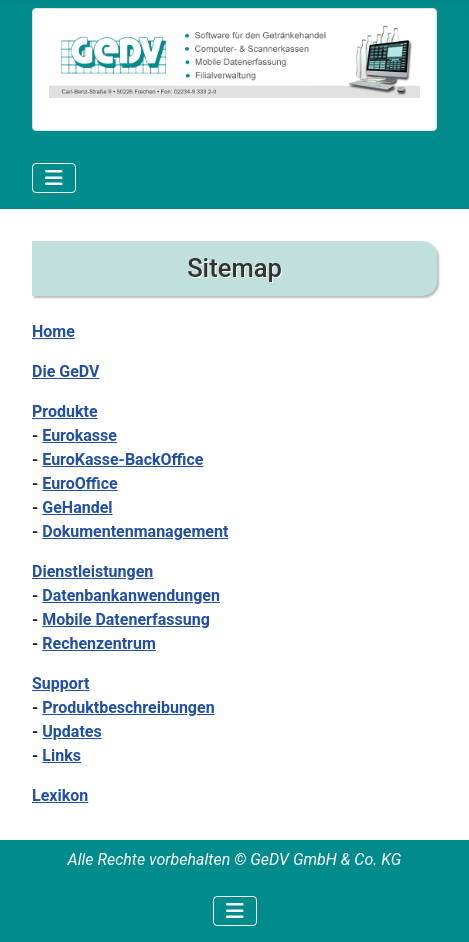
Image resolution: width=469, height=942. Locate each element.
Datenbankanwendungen (131, 595)
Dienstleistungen (92, 571)
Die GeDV (65, 371)
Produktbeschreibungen (128, 707)
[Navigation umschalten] (54, 178)
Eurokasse (79, 435)
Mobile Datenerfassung (126, 619)
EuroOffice (79, 483)
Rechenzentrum (99, 643)
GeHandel (77, 507)
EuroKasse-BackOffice (122, 459)
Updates (71, 731)
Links (61, 755)
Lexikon (60, 795)
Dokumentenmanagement (135, 531)
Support (61, 683)
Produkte (65, 411)
